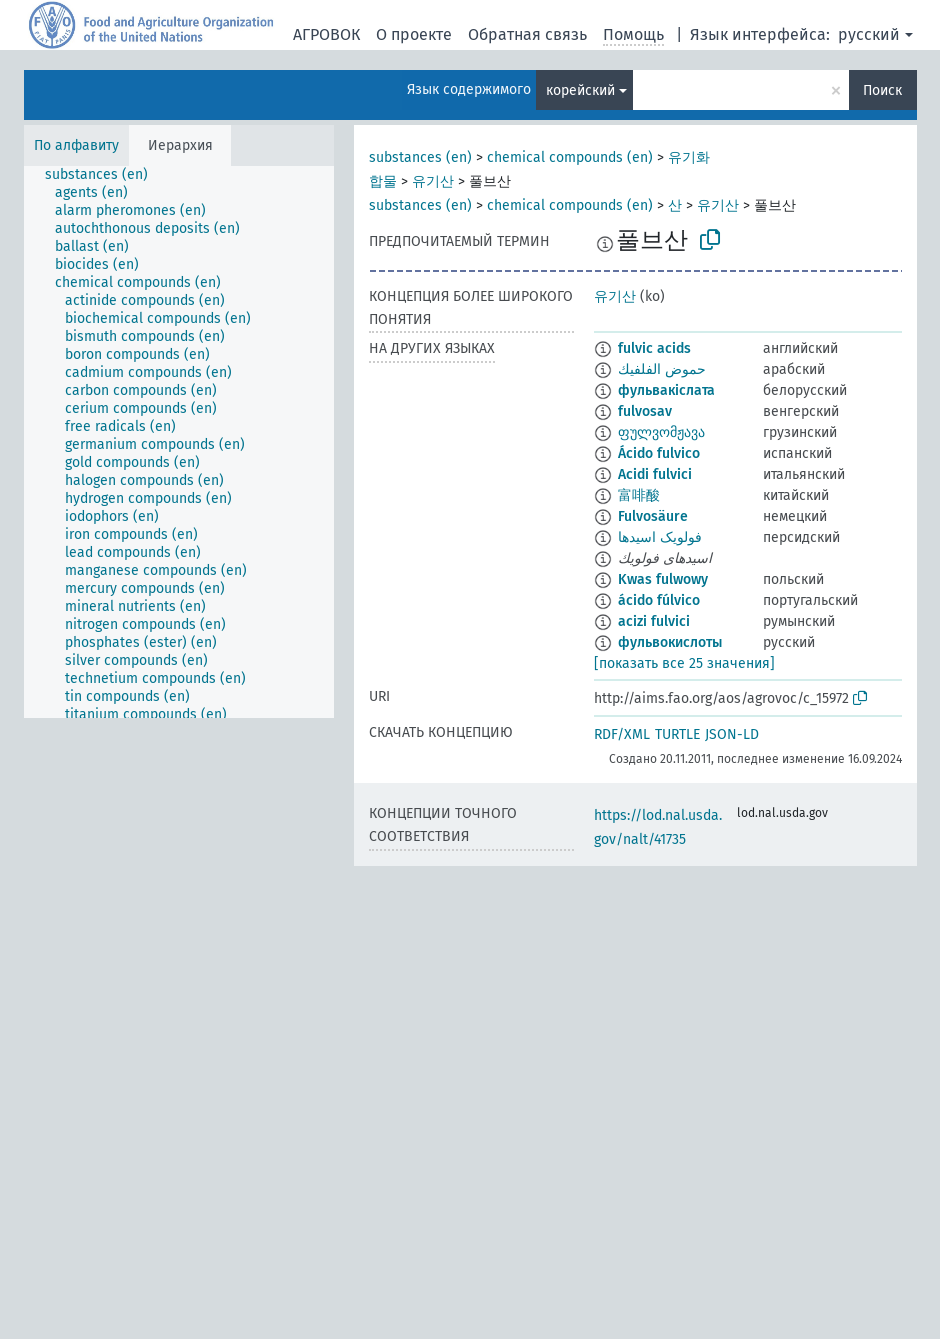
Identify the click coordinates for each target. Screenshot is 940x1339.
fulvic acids (654, 348)
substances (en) (420, 157)
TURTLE (677, 734)
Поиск (882, 90)
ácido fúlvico (659, 600)
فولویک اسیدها (660, 537)
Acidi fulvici (655, 474)
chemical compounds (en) (570, 157)
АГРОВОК (326, 34)
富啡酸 (639, 495)
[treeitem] (105, 175)
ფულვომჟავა (661, 432)
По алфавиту (76, 145)
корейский (580, 90)
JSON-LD (732, 734)
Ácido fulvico (659, 453)
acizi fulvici (654, 621)
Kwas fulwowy (663, 579)
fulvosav (645, 411)
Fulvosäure (653, 516)
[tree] (179, 442)
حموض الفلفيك (662, 369)
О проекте (414, 34)
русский (869, 34)
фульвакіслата (666, 390)
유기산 (433, 181)
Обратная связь (527, 34)
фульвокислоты (670, 642)
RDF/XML (622, 734)
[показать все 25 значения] (684, 663)
